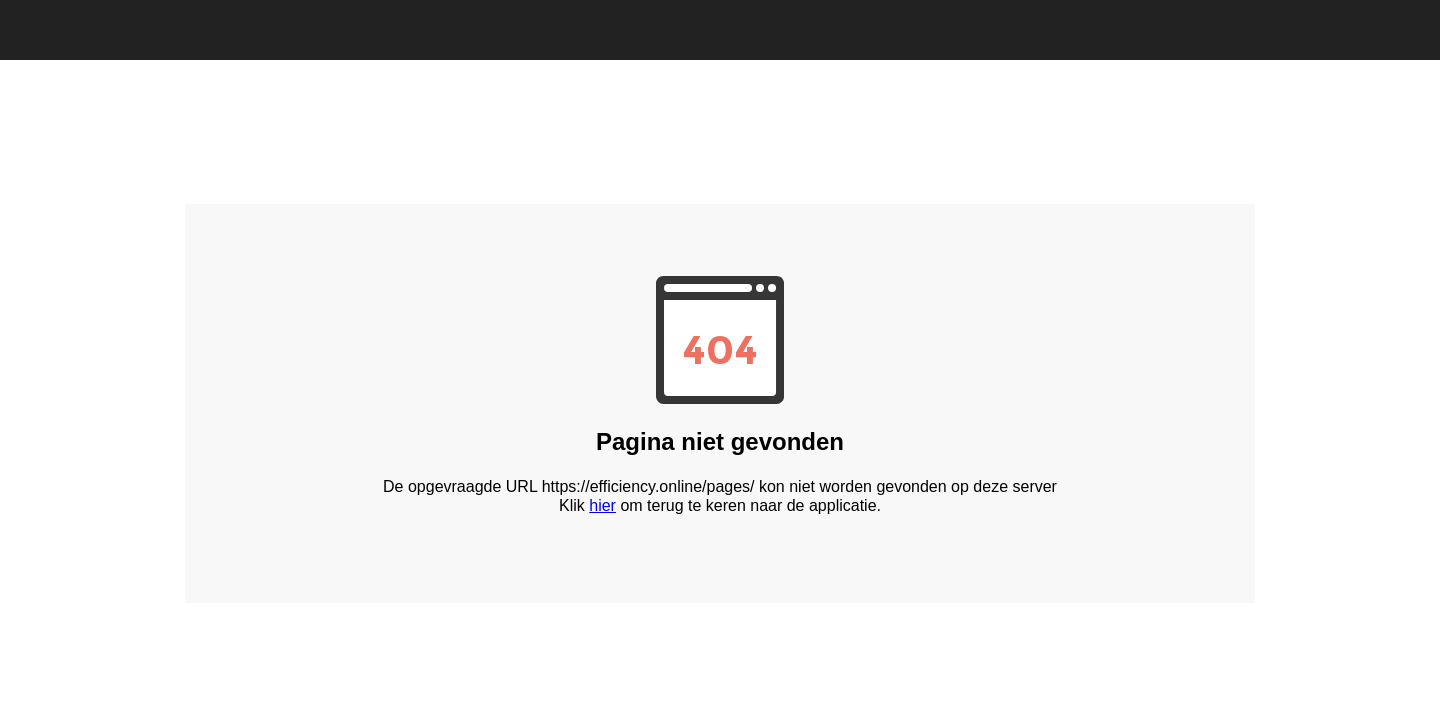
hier (602, 505)
